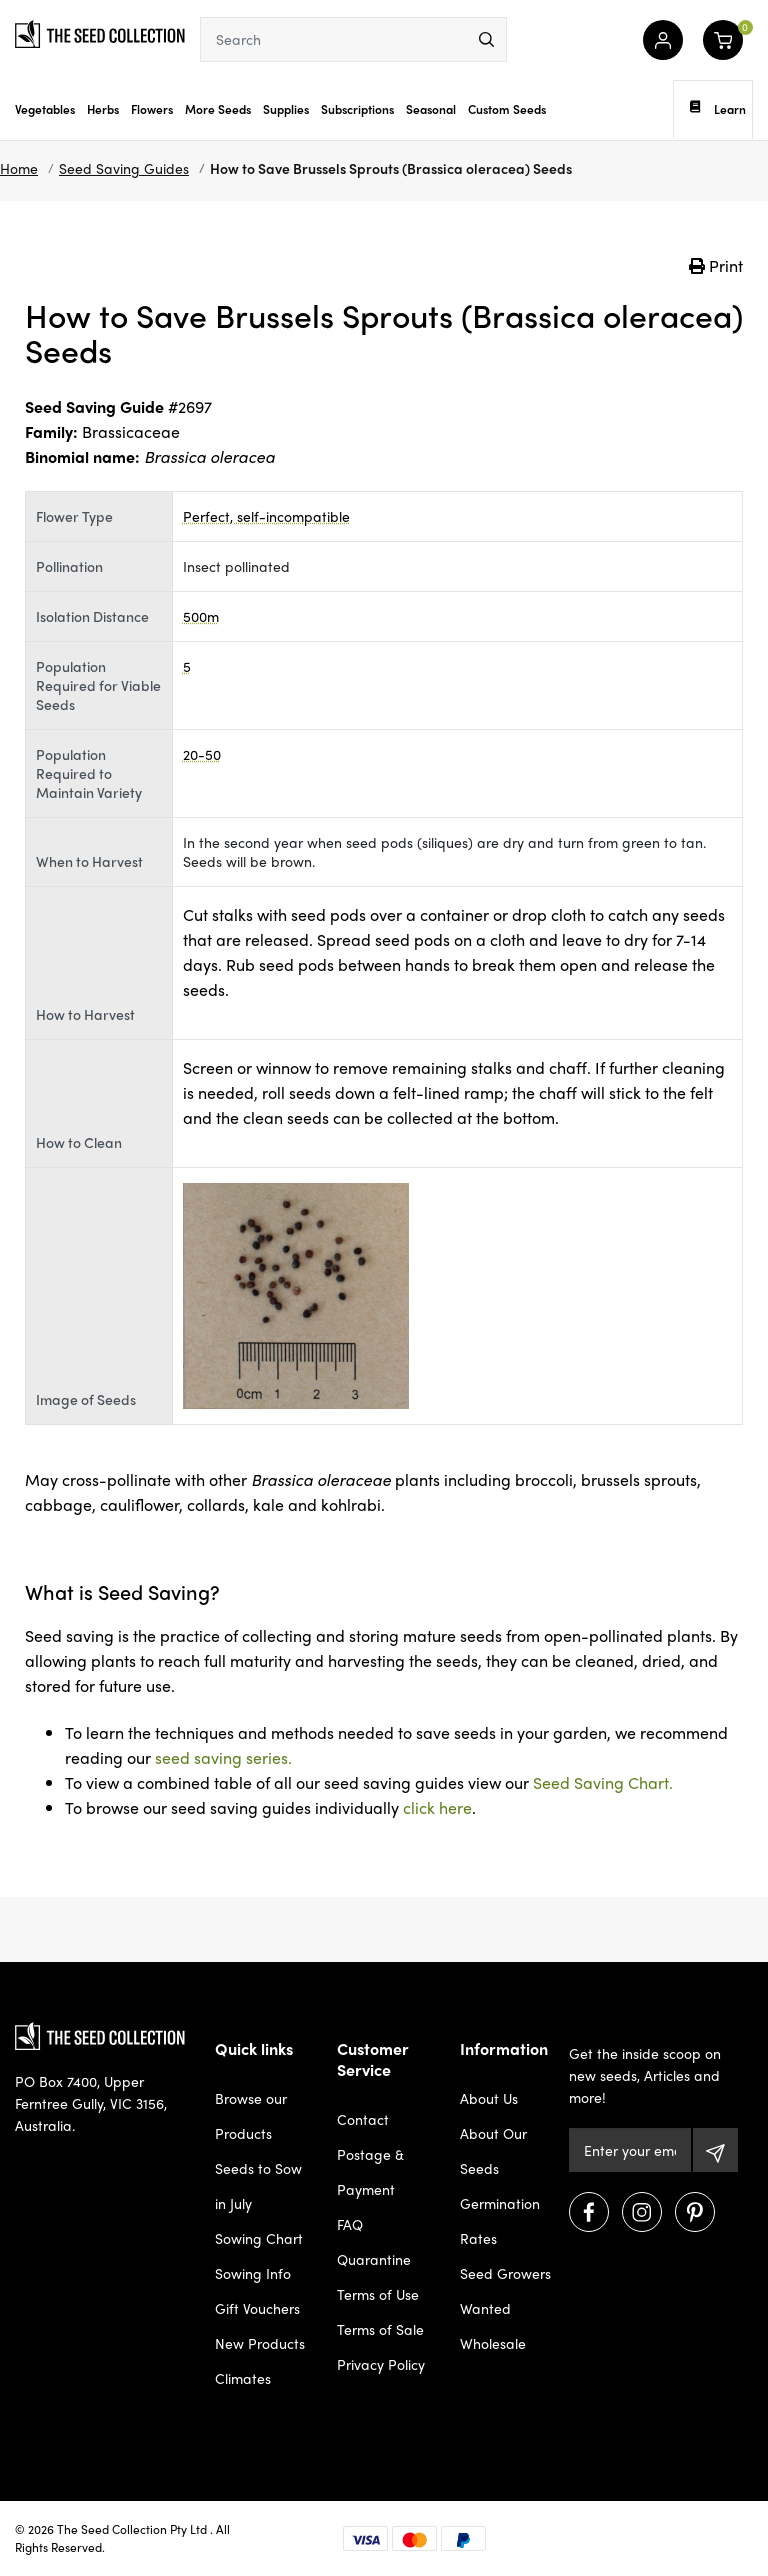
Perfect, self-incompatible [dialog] (266, 516)
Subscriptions (357, 109)
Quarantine (374, 2259)
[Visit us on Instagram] (642, 2212)
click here (437, 1807)
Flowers (152, 109)
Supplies (286, 109)
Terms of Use (378, 2294)
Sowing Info (253, 2273)
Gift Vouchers (257, 2308)
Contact (363, 2119)
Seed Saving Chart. (603, 1782)
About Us (489, 2098)
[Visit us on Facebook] (589, 2212)
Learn (718, 109)
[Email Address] (630, 2150)
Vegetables (45, 109)
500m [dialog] (201, 616)
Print (716, 265)
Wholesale (493, 2343)
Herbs (103, 109)
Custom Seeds (507, 109)
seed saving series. (223, 1757)
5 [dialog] (187, 666)
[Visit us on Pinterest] (695, 2212)
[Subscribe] (715, 2150)
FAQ (350, 2224)
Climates (243, 2378)
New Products (260, 2343)
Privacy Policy (381, 2364)
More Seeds (218, 109)
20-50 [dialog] (202, 754)
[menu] (486, 39)
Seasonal (431, 109)
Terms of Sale (380, 2329)
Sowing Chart (259, 2238)
